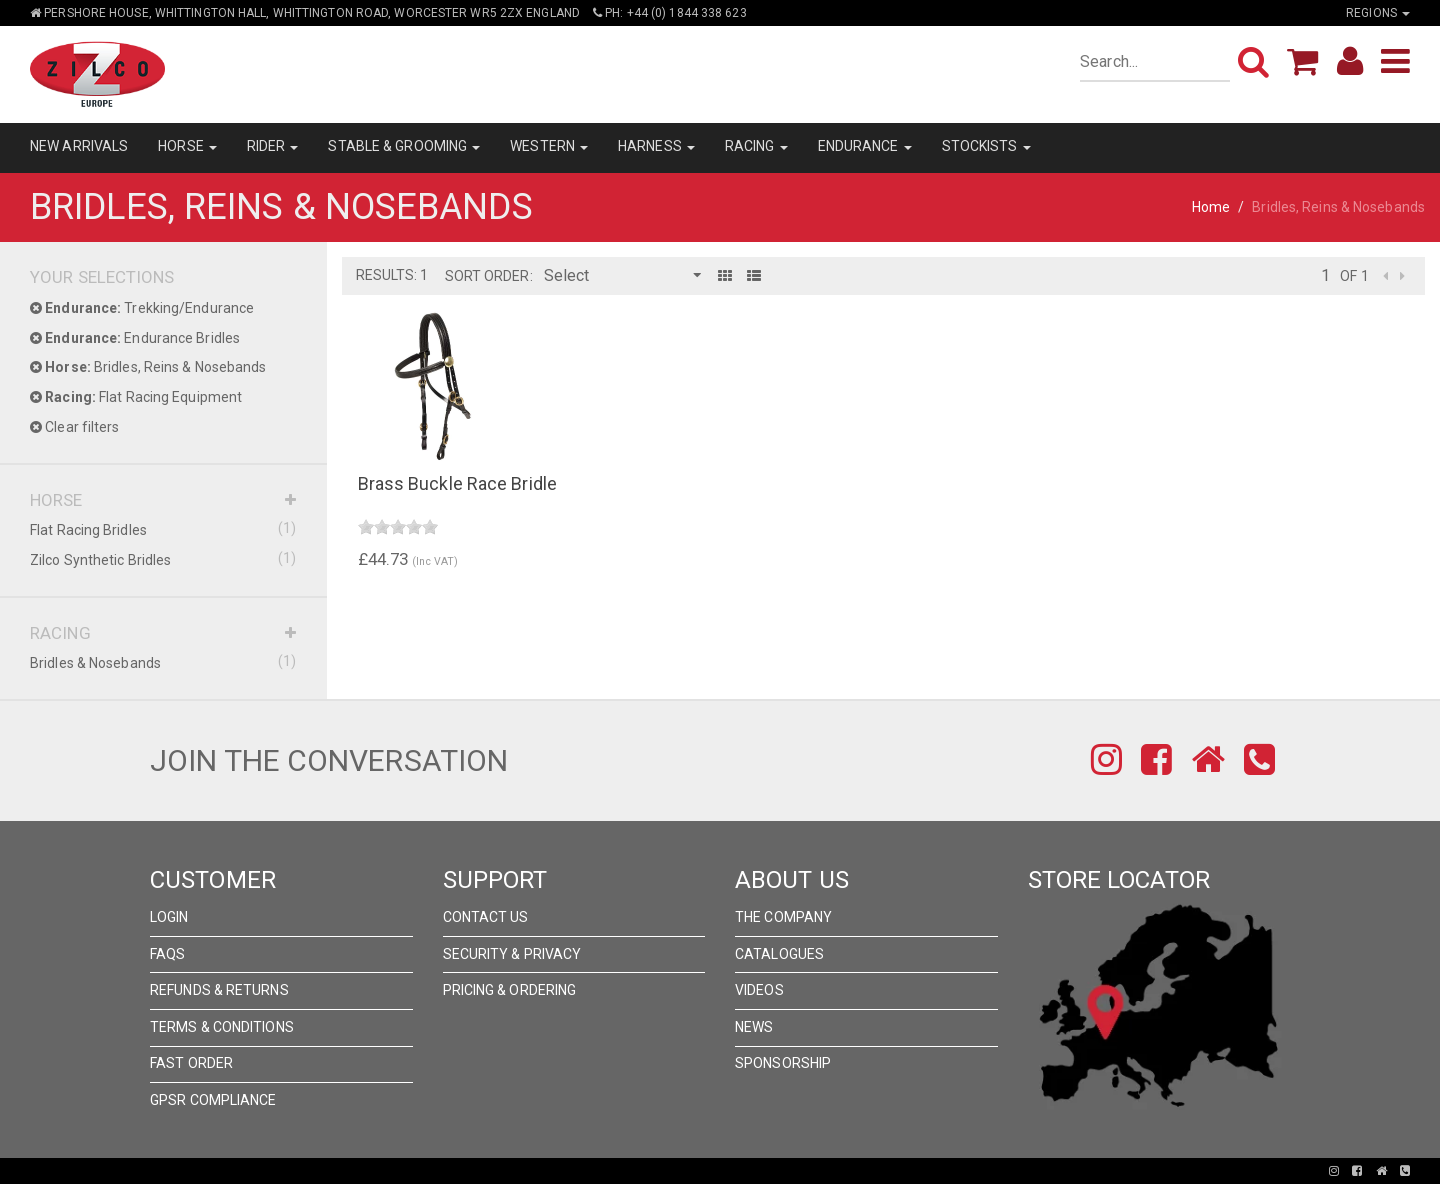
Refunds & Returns (219, 990)
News (754, 1027)
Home (1211, 207)
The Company (783, 917)
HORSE (187, 146)
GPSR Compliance (213, 1100)
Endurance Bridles (135, 338)
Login (169, 917)
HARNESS (656, 146)
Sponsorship (783, 1063)
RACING (756, 146)
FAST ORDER (191, 1063)
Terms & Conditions (222, 1027)
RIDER (273, 146)
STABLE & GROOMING (404, 146)
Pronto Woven (650, 1171)
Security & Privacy (512, 954)
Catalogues (779, 954)
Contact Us (486, 917)
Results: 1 (392, 275)
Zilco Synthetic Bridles (163, 559)
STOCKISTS (986, 146)
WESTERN (549, 146)
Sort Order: (489, 276)
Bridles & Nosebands (163, 662)
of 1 (1354, 276)
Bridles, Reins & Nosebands (148, 367)
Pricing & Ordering (510, 990)
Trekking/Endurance (142, 308)
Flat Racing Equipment (136, 397)
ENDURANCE (865, 146)
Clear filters (75, 427)
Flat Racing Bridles (163, 529)
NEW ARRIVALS (79, 146)
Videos (759, 990)
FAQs (167, 954)
